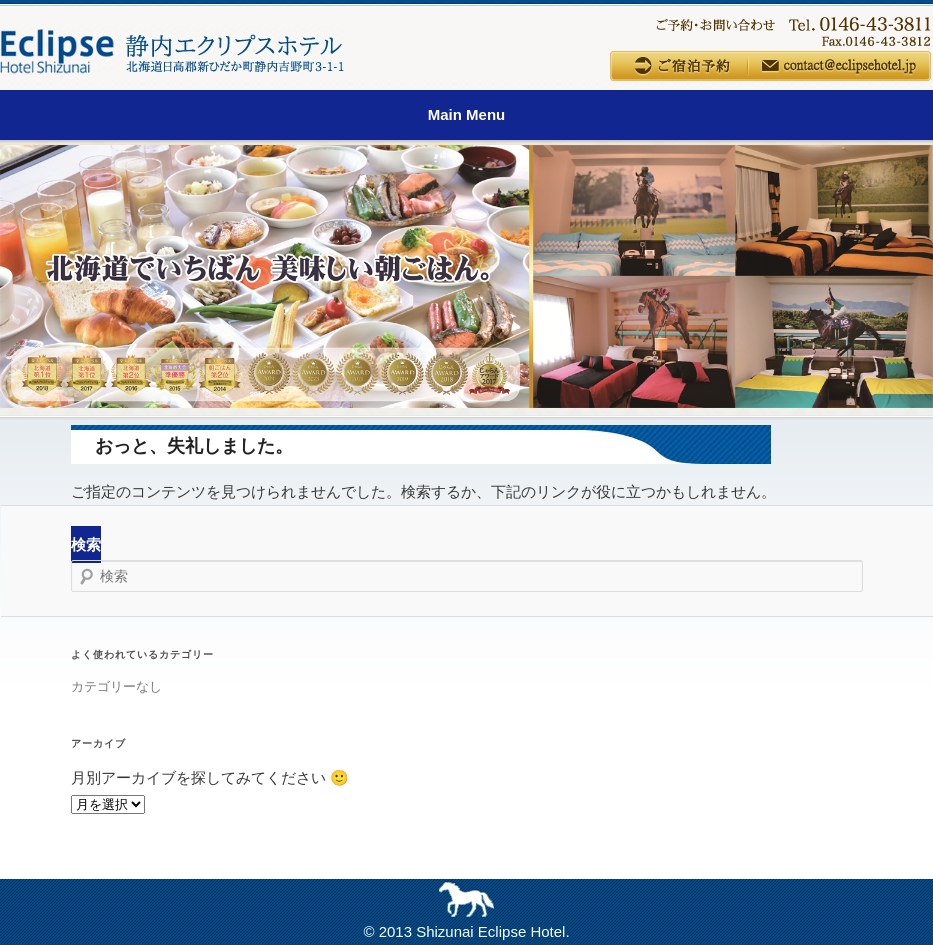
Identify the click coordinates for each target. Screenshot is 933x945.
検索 (86, 544)
